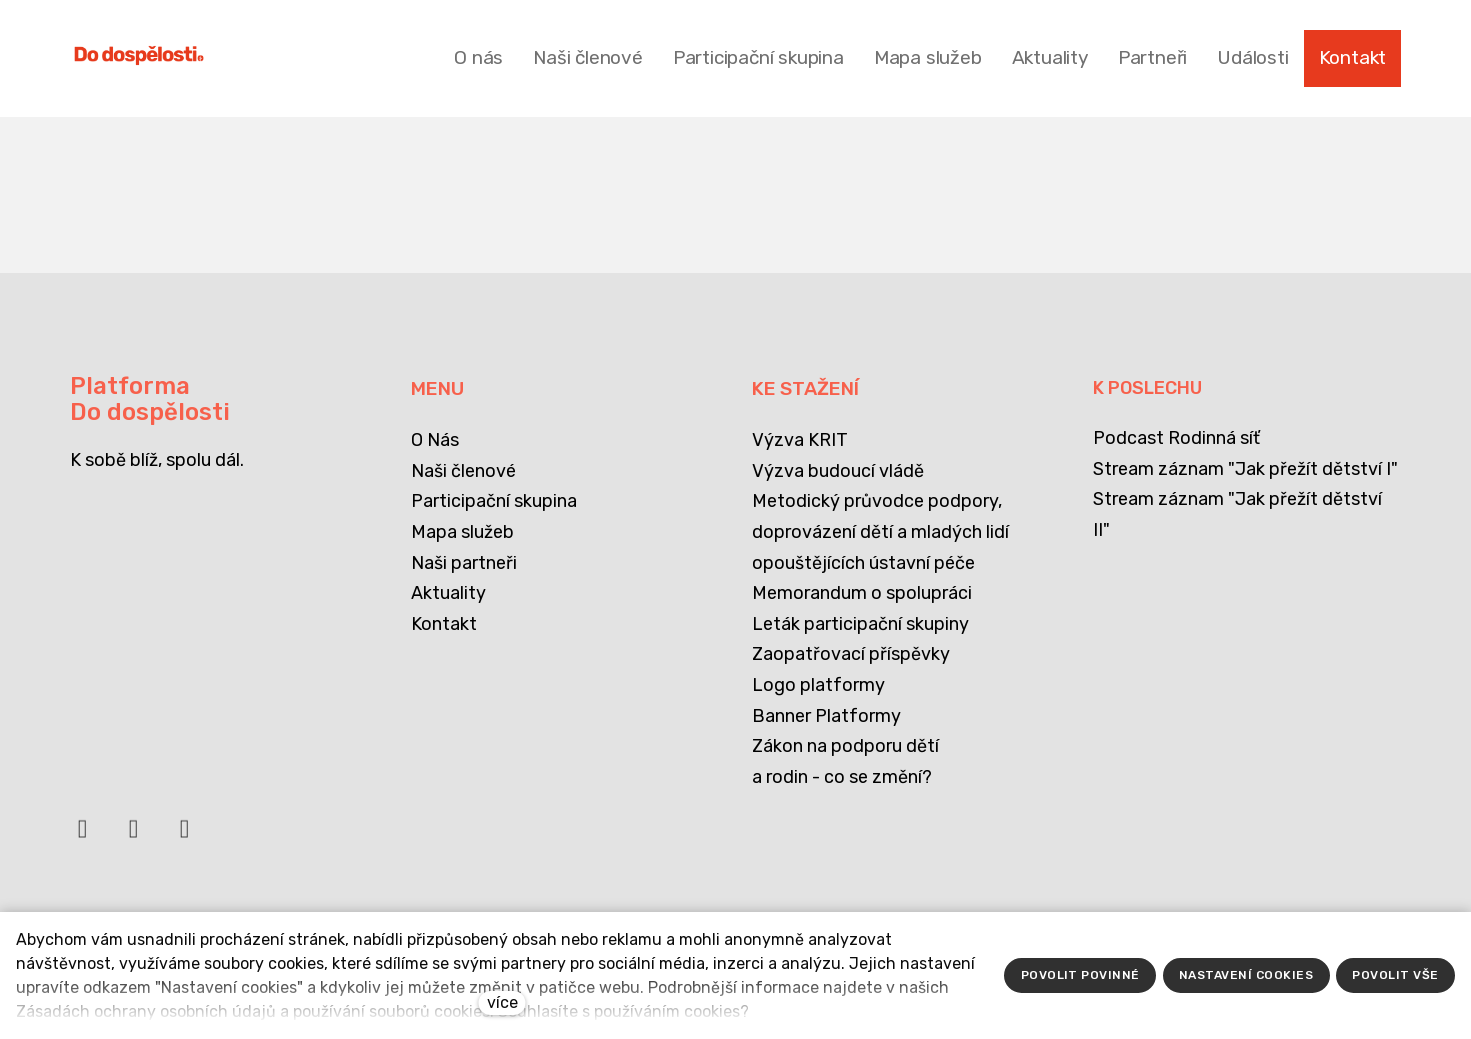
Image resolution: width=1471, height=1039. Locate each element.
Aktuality (448, 593)
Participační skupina (494, 501)
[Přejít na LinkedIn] (134, 838)
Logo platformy (818, 685)
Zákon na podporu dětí (845, 746)
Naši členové (463, 471)
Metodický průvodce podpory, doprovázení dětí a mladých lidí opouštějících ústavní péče (880, 531)
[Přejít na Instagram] (185, 838)
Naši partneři (464, 563)
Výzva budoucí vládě (838, 471)
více (502, 1002)
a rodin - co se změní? (842, 777)
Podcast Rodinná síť (1176, 438)
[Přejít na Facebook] (83, 838)
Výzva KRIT (800, 440)
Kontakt (444, 624)
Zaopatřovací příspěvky (851, 654)
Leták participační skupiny (860, 624)
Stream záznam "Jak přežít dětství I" (1245, 469)
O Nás (435, 440)
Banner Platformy (826, 716)
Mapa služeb (462, 532)
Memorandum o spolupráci (862, 593)
